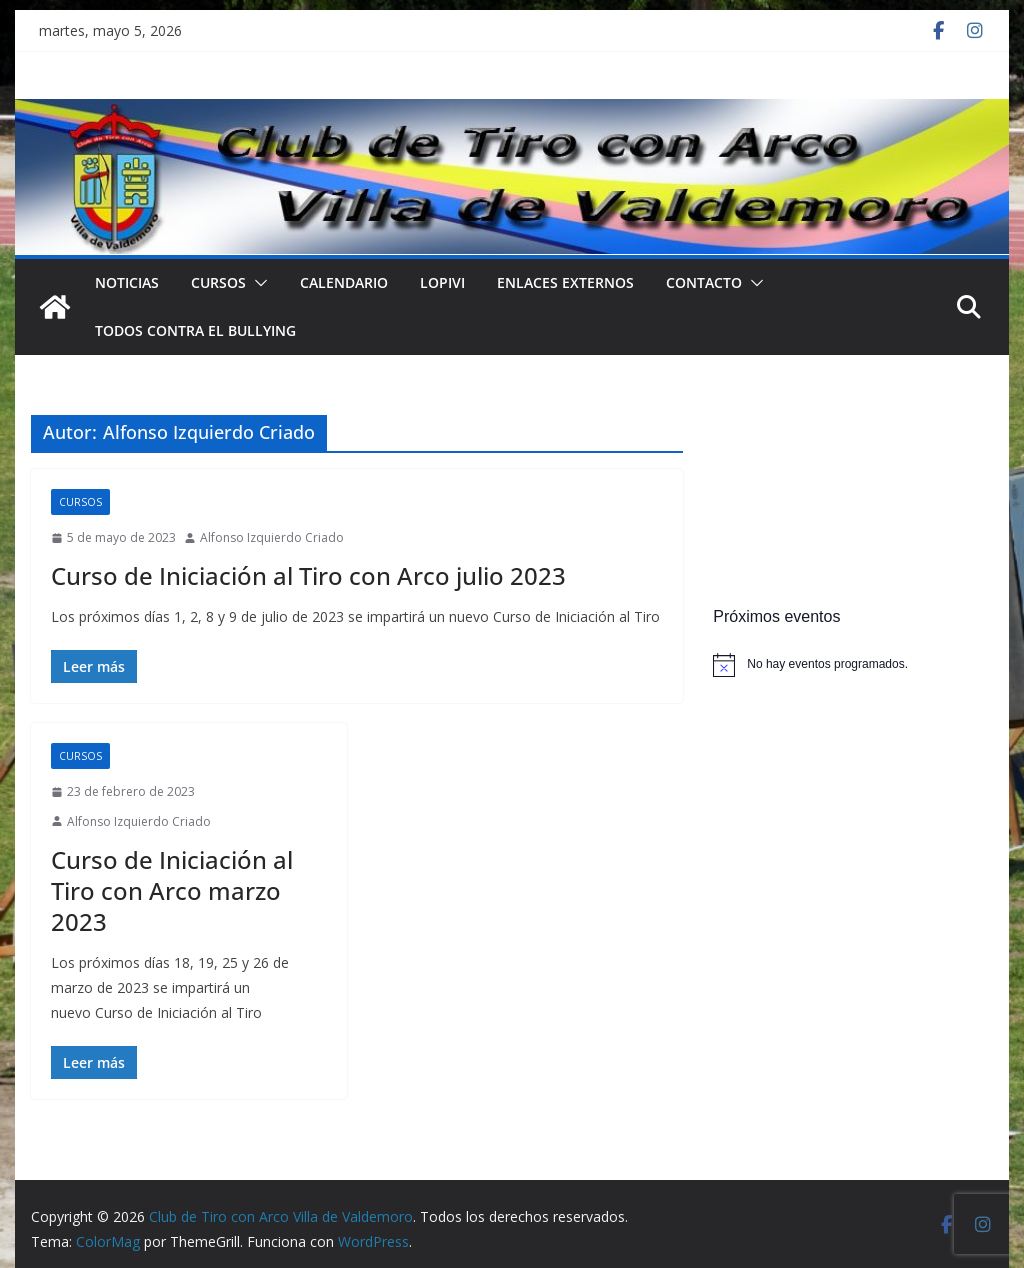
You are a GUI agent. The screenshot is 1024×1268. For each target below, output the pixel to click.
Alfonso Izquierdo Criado (272, 537)
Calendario (344, 282)
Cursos (218, 282)
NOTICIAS (127, 282)
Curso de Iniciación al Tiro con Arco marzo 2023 (172, 890)
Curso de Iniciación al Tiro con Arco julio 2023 (308, 575)
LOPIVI (442, 282)
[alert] (852, 665)
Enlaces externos (565, 282)
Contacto (704, 282)
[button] (257, 283)
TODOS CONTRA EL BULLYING (195, 330)
